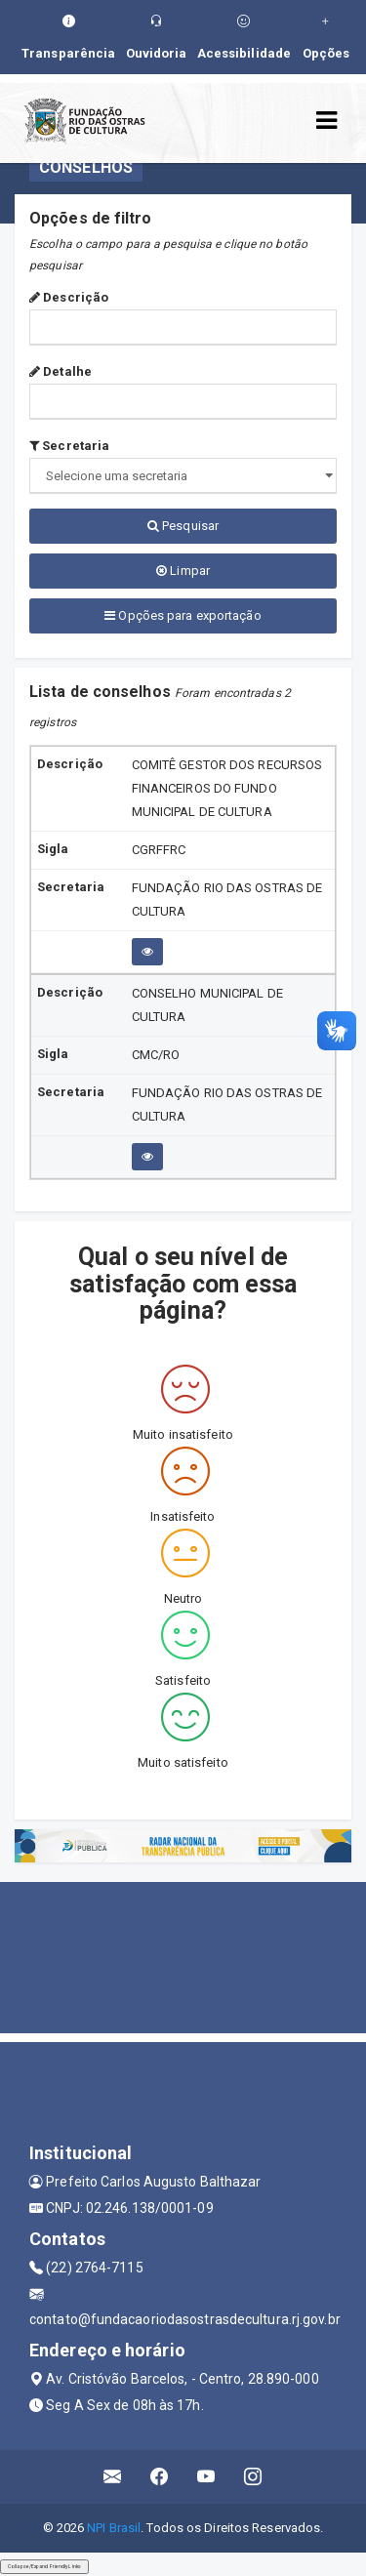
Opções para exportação (182, 615)
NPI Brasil (114, 2527)
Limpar (183, 570)
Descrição (68, 297)
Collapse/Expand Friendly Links (44, 2566)
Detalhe (60, 371)
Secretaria (69, 445)
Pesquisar (183, 525)
